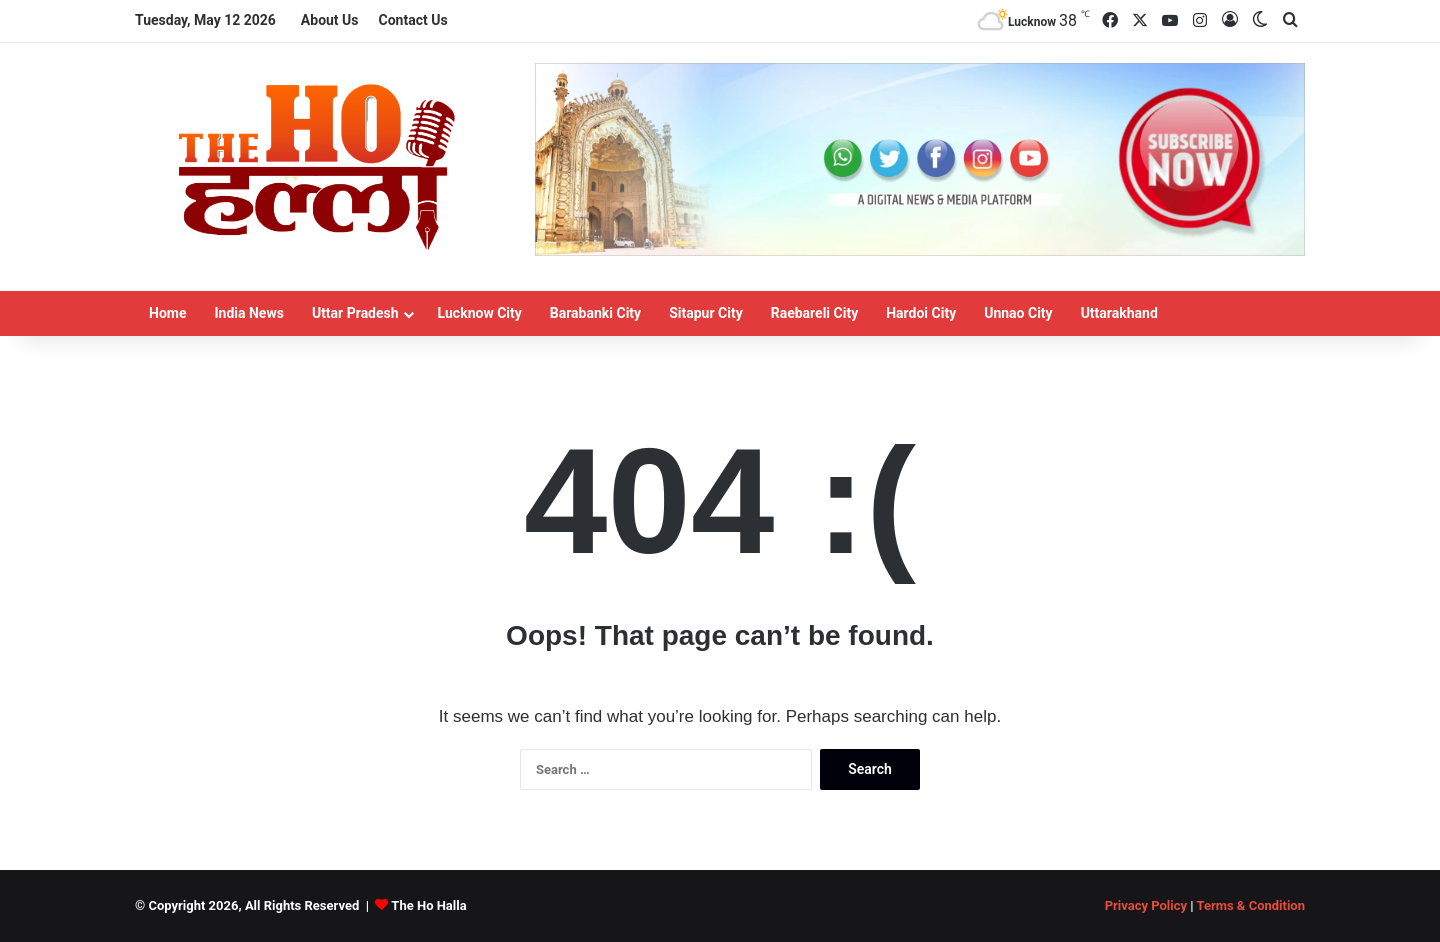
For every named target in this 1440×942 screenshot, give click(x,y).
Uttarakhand (1119, 313)
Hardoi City (921, 313)
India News (248, 313)
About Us (330, 20)
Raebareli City (815, 313)
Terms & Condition (1250, 905)
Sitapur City (706, 313)
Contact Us (413, 20)
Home (167, 313)
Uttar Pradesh (355, 313)
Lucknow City (480, 313)
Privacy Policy (1146, 905)
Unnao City (1018, 313)
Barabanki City (595, 313)
